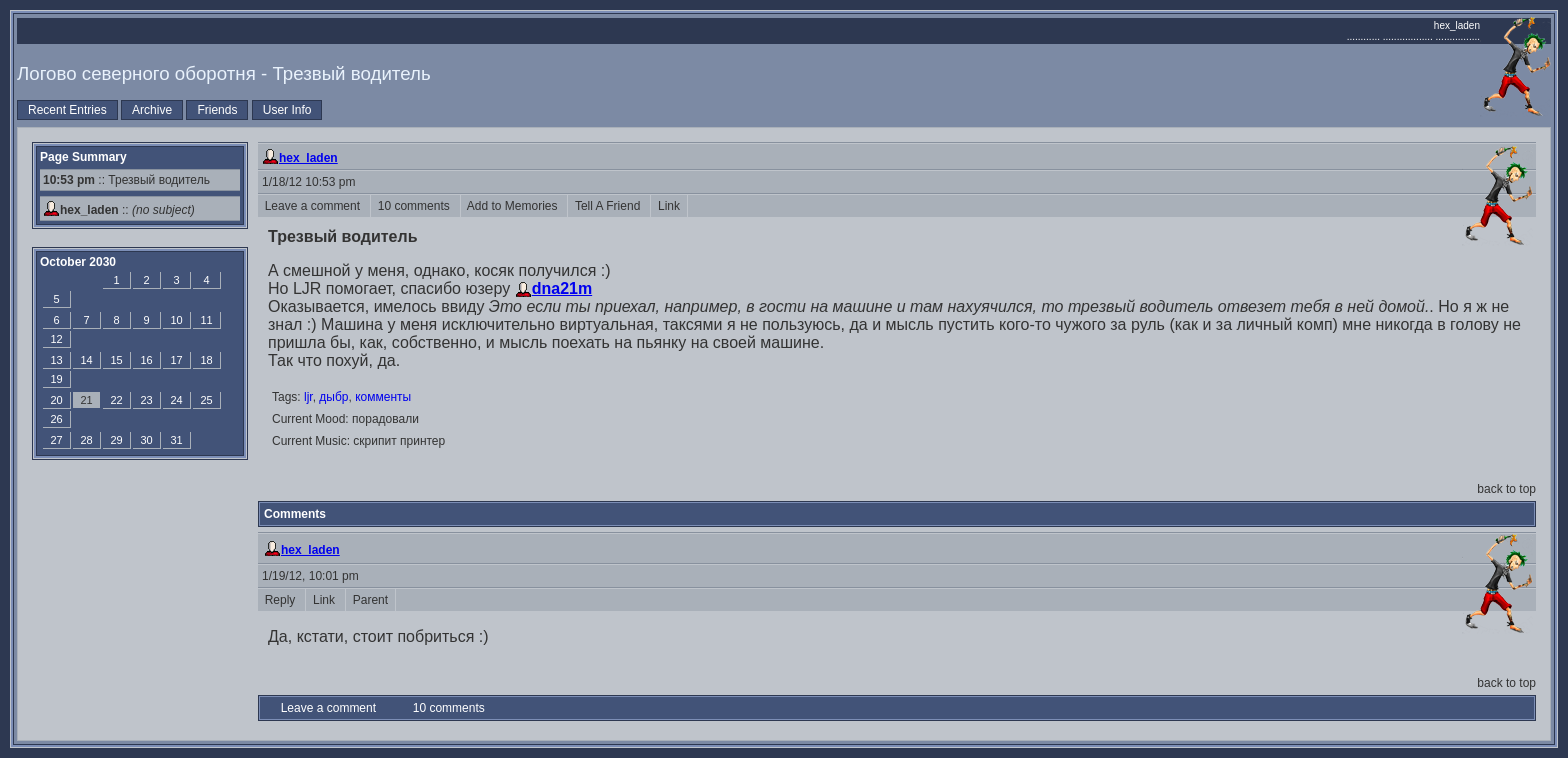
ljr (308, 397)
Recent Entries (67, 110)
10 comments (415, 206)
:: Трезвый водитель (126, 180)
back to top (1506, 489)
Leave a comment (314, 206)
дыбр (333, 397)
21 (86, 400)
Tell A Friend (609, 206)
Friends (217, 110)
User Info (287, 110)
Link (668, 206)
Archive (152, 110)
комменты (383, 397)
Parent (370, 600)
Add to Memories (514, 206)
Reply (281, 600)
